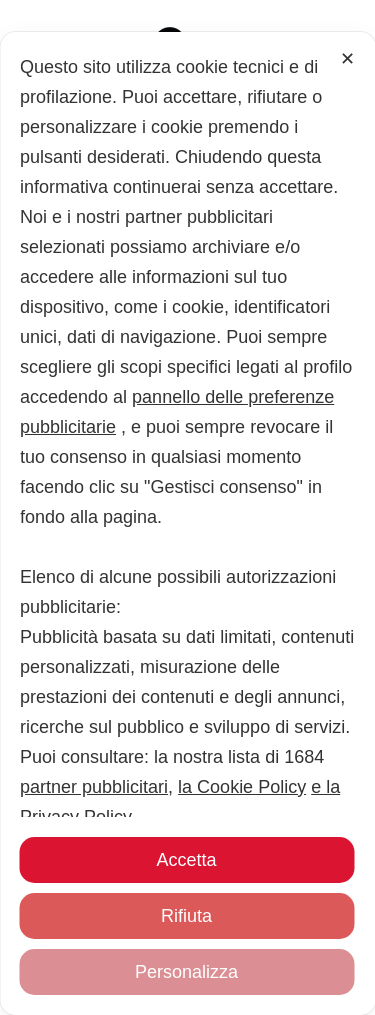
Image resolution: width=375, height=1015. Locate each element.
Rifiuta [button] (186, 916)
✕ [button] (347, 354)
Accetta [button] (186, 860)
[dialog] (187, 671)
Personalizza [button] (186, 972)
